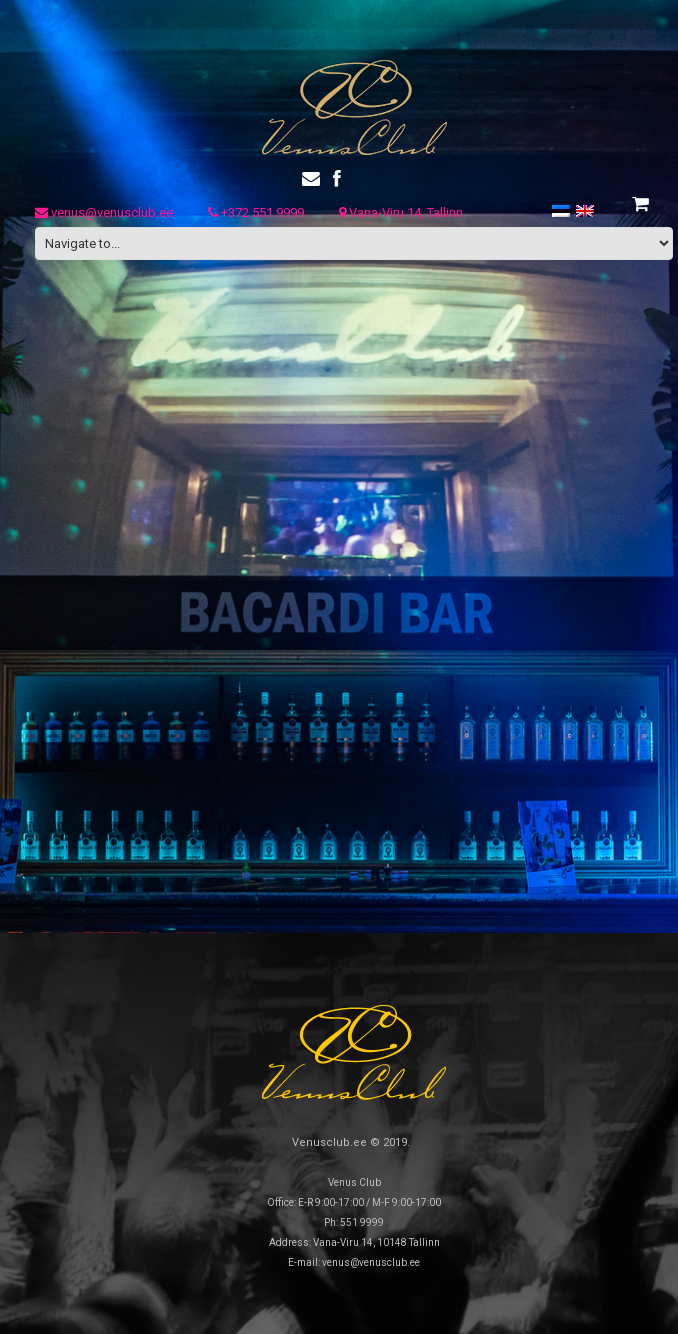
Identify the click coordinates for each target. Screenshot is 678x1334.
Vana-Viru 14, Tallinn (401, 212)
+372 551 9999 (256, 212)
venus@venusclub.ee (104, 212)
